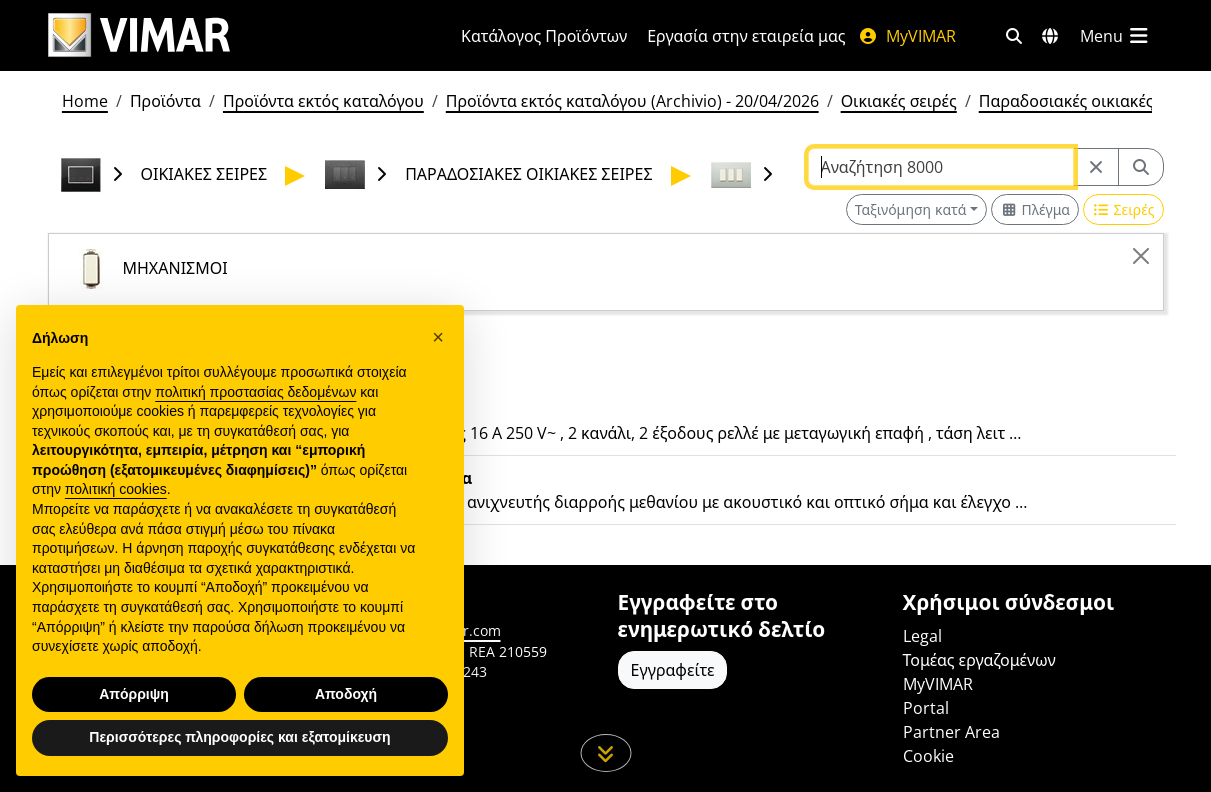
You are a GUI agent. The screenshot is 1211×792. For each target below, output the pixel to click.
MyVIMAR (907, 36)
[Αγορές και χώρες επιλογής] (1050, 36)
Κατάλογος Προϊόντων (544, 36)
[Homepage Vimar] (139, 35)
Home (85, 101)
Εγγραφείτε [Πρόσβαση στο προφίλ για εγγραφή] (673, 670)
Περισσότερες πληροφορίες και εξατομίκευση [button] (239, 737)
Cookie (928, 756)
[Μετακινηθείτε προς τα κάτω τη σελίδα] (605, 753)
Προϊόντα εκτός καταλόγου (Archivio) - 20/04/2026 (632, 101)
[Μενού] (1116, 36)
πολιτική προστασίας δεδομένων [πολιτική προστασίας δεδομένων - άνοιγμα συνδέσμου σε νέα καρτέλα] (255, 392)
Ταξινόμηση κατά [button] (911, 209)
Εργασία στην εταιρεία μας (746, 36)
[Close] (1141, 256)
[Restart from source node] (1096, 167)
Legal (922, 636)
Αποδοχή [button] (346, 694)
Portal (926, 708)
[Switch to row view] (1123, 209)
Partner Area (951, 732)
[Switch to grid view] (1035, 209)
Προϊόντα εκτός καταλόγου (323, 101)
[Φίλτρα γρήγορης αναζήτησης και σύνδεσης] (1014, 36)
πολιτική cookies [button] (116, 489)
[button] (438, 337)
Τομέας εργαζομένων (979, 660)
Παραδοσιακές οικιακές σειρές (1092, 101)
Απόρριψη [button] (134, 694)
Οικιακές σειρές (899, 101)
